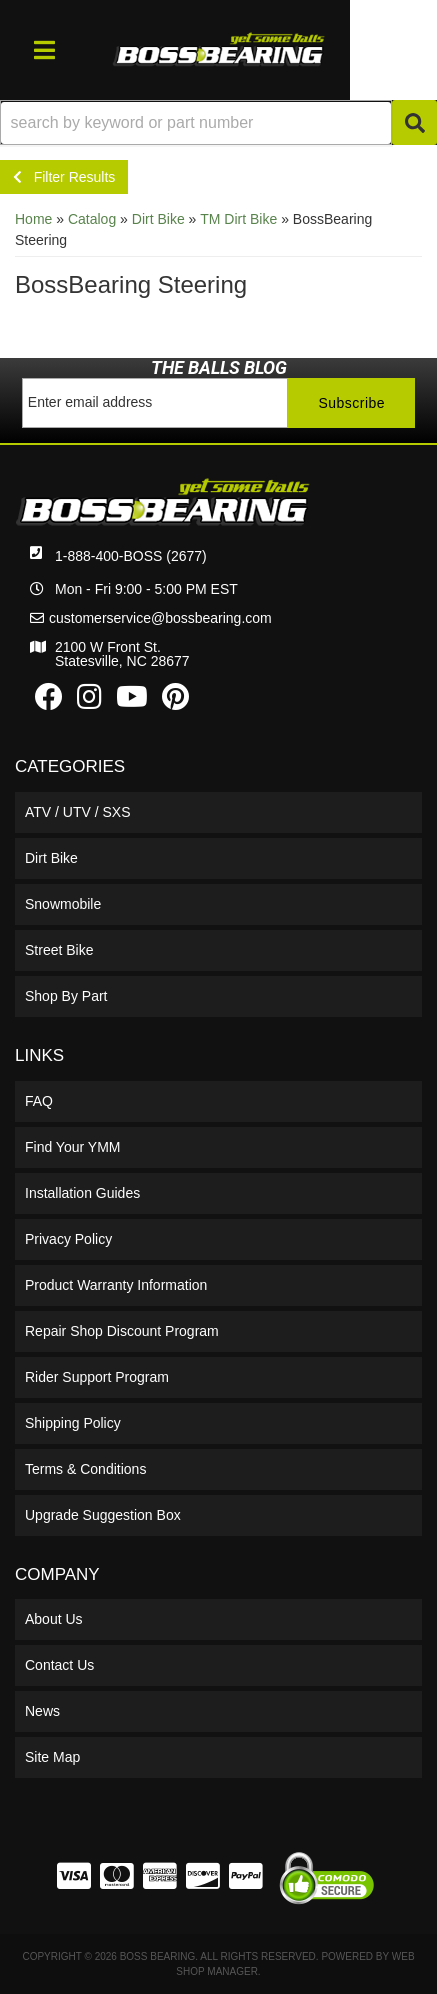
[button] (218, 122)
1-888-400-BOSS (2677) (131, 556)
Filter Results (64, 177)
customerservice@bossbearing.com (160, 618)
